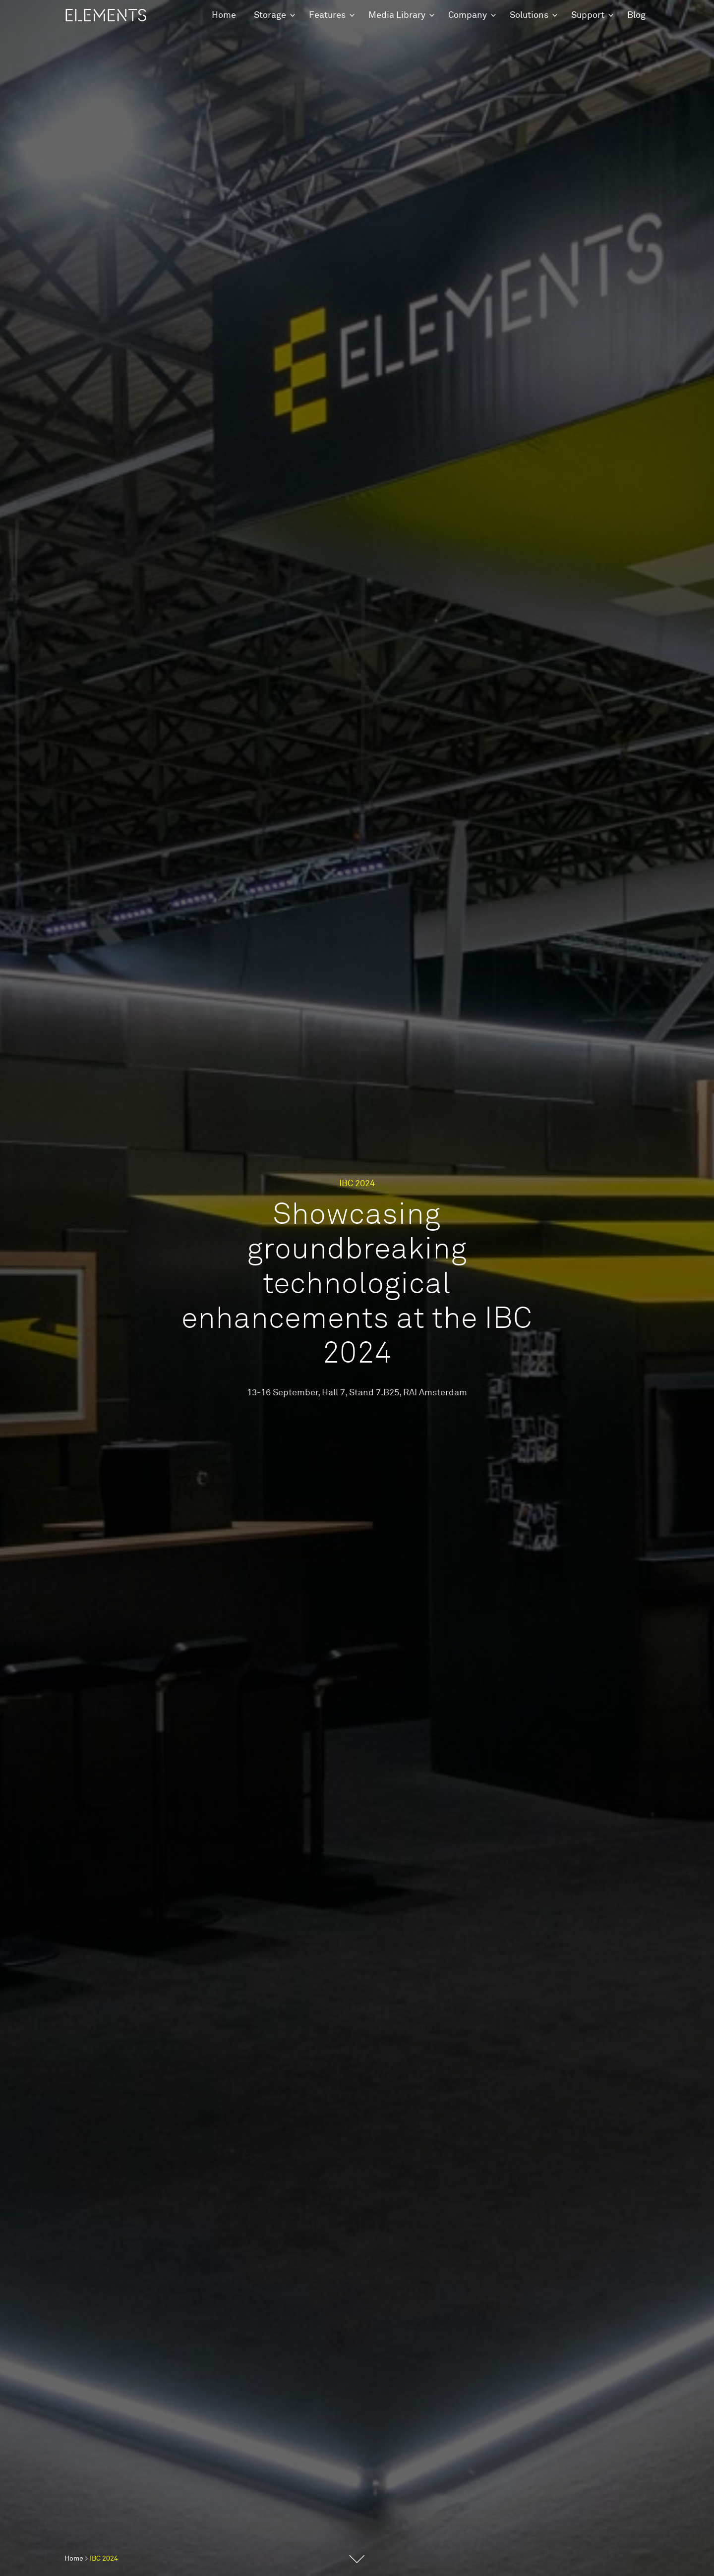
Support (587, 15)
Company (467, 15)
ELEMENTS (105, 16)
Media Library (396, 15)
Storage (270, 15)
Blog (636, 15)
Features (327, 15)
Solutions (529, 15)
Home (224, 15)
